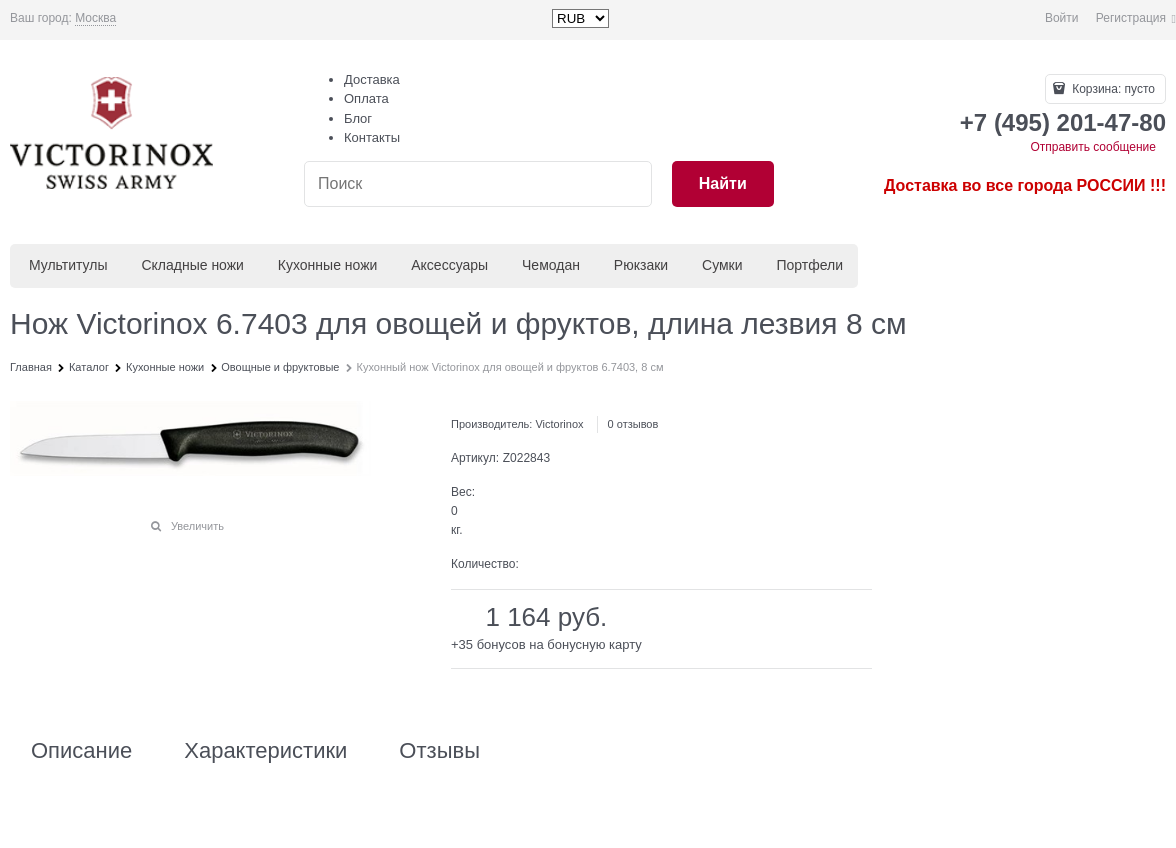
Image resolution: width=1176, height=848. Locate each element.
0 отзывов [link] (633, 424)
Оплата (366, 98)
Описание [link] (81, 751)
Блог (358, 118)
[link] (95, 18)
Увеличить (197, 526)
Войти (1062, 18)
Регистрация (1131, 18)
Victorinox (559, 424)
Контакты (372, 137)
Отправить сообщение (1093, 147)
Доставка (372, 79)
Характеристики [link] (265, 751)
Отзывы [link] (439, 751)
